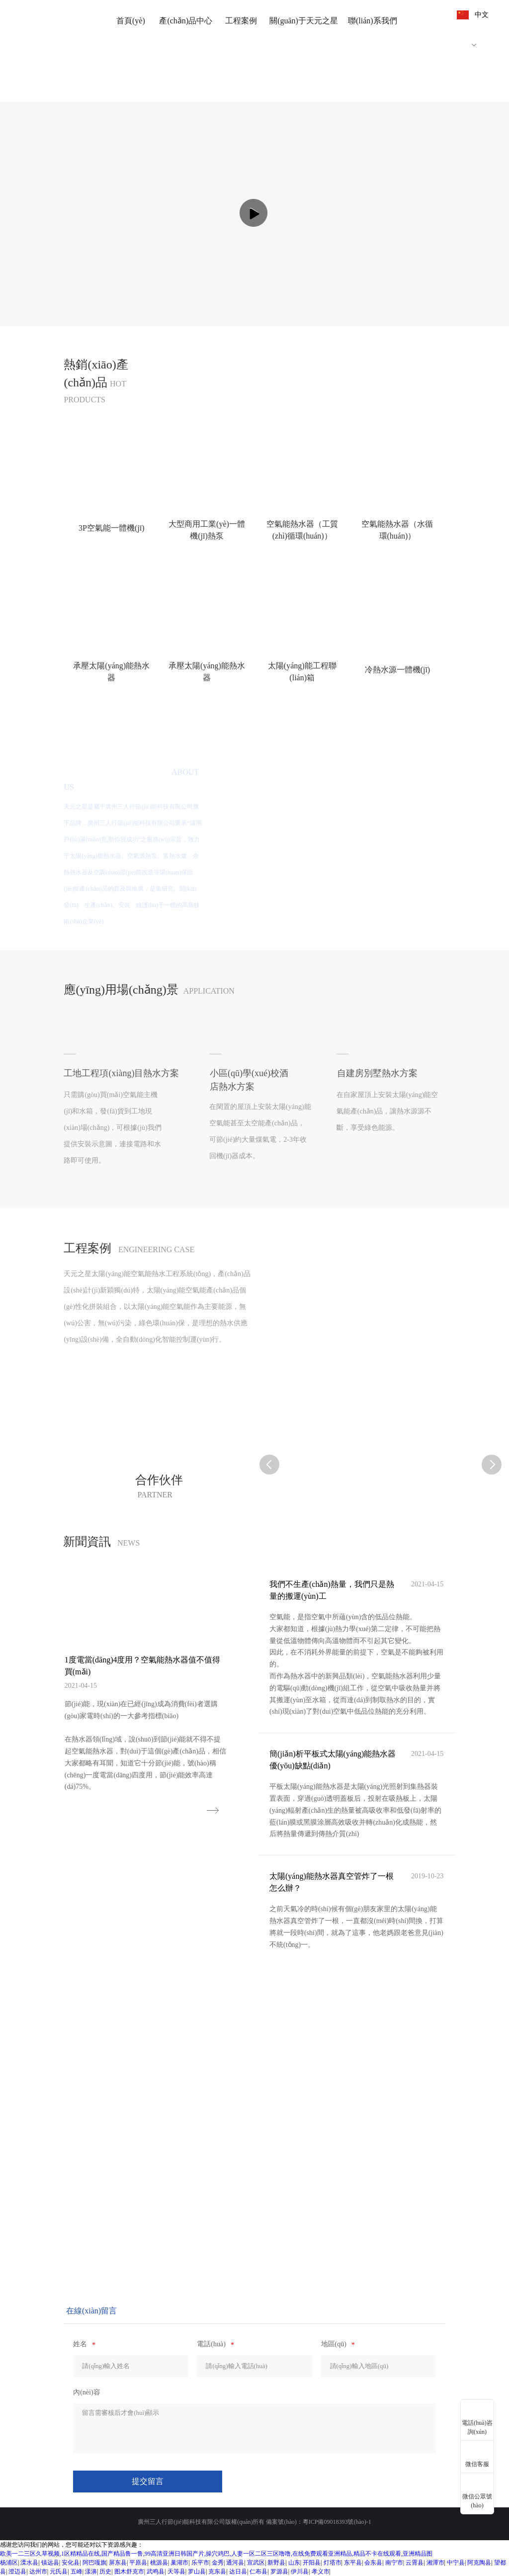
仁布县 (258, 2571)
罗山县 (197, 2571)
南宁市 (394, 2562)
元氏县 (59, 2571)
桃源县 (159, 2562)
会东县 (373, 2562)
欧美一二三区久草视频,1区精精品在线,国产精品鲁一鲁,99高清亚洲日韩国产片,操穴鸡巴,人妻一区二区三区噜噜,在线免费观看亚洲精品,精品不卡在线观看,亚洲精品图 (216, 2553)
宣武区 (256, 2562)
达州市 (38, 2571)
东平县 (353, 2562)
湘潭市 (435, 2562)
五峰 (77, 2571)
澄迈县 (17, 2571)
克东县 (217, 2571)
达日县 (238, 2571)
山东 (294, 2562)
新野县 (276, 2562)
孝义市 (321, 2571)
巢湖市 (179, 2562)
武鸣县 (156, 2571)
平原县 (138, 2562)
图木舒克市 (129, 2571)
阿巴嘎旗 (94, 2562)
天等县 (176, 2571)
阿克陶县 (479, 2562)
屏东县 (118, 2562)
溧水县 (29, 2562)
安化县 (71, 2562)
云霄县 (415, 2562)
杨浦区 (9, 2562)
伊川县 (300, 2571)
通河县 (235, 2562)
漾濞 (91, 2571)
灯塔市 (332, 2562)
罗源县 (279, 2571)
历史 (105, 2571)
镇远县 (50, 2562)
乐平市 (200, 2562)
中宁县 (456, 2562)
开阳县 (312, 2562)
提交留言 (148, 2481)
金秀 (218, 2562)
